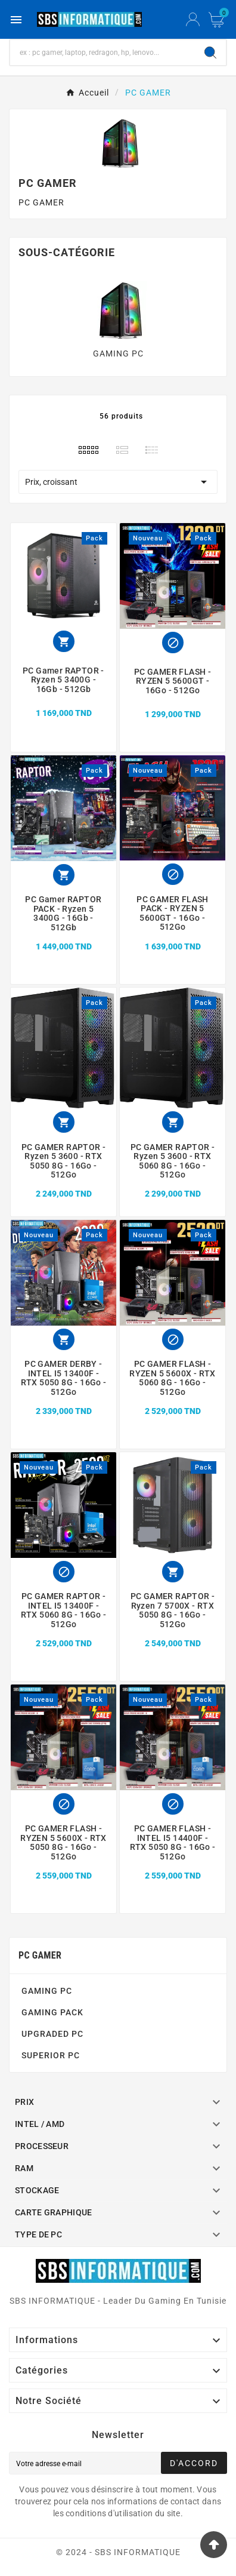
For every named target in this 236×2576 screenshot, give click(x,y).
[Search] (210, 52)
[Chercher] (102, 52)
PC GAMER (39, 1955)
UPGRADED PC (52, 2034)
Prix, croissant (118, 482)
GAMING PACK (52, 2012)
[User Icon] (193, 20)
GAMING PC (118, 353)
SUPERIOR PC (50, 2055)
